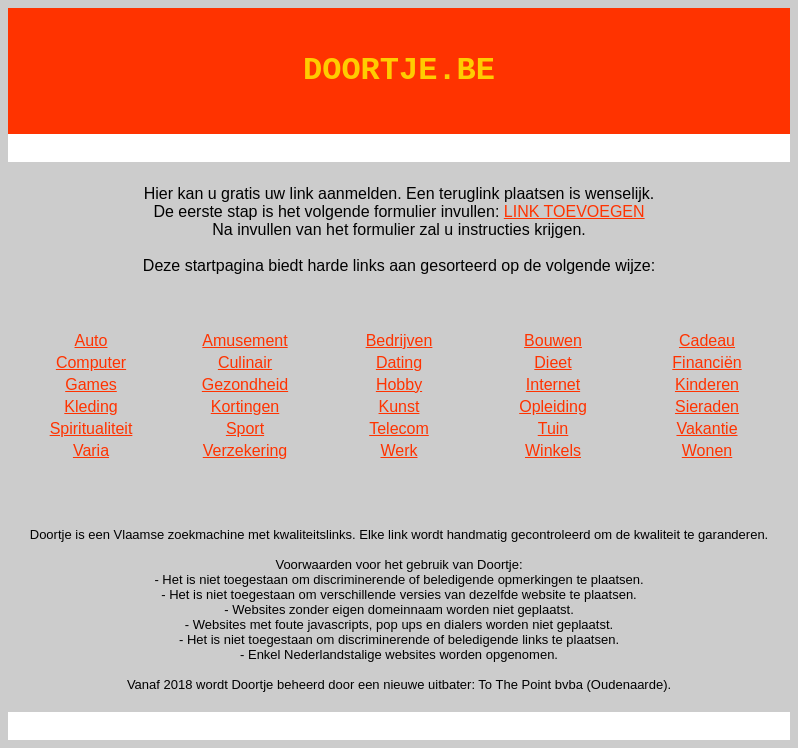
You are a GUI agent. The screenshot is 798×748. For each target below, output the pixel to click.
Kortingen (245, 406)
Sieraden (707, 406)
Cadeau (707, 340)
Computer (91, 362)
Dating (399, 362)
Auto (91, 340)
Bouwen (553, 340)
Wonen (707, 450)
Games (91, 384)
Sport (245, 428)
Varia (91, 450)
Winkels (553, 450)
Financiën (706, 362)
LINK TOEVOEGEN (574, 211)
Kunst (399, 406)
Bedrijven (399, 340)
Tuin (553, 428)
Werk (398, 450)
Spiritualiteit (91, 428)
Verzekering (245, 450)
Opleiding (553, 406)
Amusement (244, 340)
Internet (553, 384)
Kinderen (707, 384)
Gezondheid (245, 384)
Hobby (399, 384)
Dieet (552, 362)
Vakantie (706, 428)
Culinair (245, 362)
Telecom (399, 428)
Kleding (90, 406)
